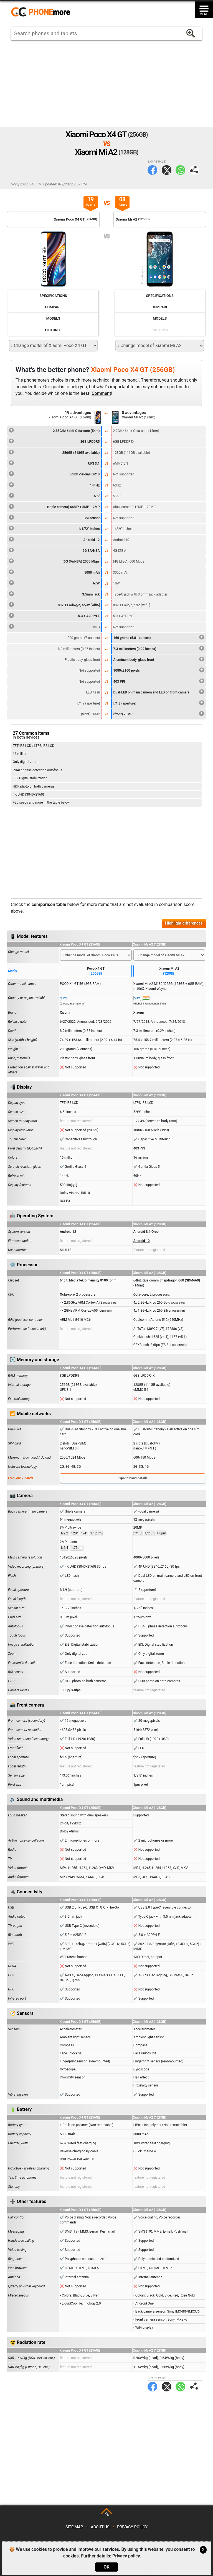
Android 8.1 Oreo (146, 1232)
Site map (74, 2527)
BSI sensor (54, 517)
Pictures (53, 330)
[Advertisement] (106, 83)
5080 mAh (54, 571)
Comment (101, 393)
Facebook (152, 170)
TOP (107, 2514)
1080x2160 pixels (158, 669)
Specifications (53, 296)
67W (54, 582)
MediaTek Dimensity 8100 (88, 1280)
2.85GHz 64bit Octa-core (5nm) (54, 430)
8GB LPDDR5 (54, 441)
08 (122, 201)
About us (100, 2527)
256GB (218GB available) (54, 452)
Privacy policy (132, 2527)
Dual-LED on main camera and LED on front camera (158, 691)
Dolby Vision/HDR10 (54, 473)
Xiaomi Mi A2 (169, 971)
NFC (54, 626)
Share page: (194, 170)
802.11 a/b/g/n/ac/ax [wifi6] (54, 604)
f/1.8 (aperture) (158, 702)
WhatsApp (180, 170)
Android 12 (54, 539)
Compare (53, 307)
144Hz (54, 484)
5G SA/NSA (54, 550)
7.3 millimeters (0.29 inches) (158, 648)
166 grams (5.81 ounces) (158, 637)
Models (53, 318)
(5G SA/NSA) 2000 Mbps (54, 560)
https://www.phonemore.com (42, 12)
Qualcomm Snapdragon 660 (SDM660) (171, 1280)
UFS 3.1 (54, 462)
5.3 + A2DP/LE (54, 615)
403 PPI (158, 681)
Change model (18, 952)
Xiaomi (65, 1012)
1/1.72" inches (54, 528)
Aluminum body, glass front (158, 659)
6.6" (54, 495)
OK (106, 2567)
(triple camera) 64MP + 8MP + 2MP (54, 506)
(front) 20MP (158, 713)
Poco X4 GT (96, 971)
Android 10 (141, 1241)
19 (90, 201)
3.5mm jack (54, 593)
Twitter (166, 170)
